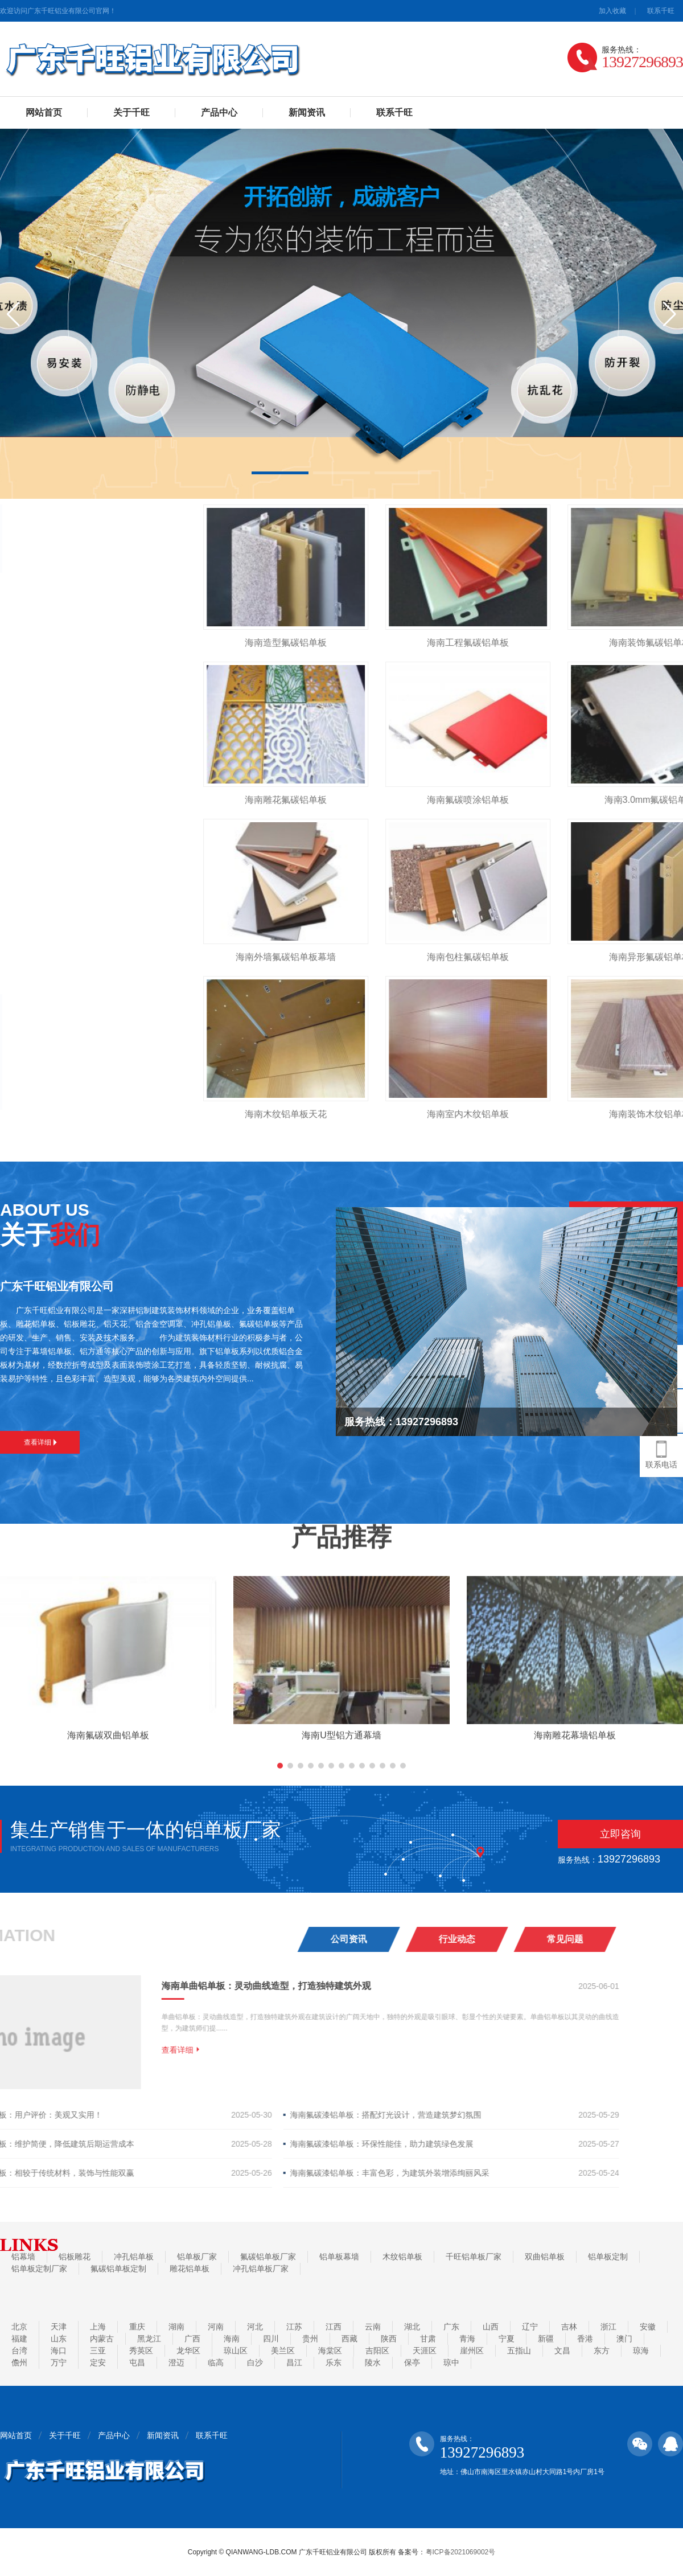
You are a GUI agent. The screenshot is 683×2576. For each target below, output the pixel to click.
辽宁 (530, 2326)
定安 (98, 2362)
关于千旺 (131, 112)
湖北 (412, 2326)
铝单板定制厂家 (39, 2268)
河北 (255, 2326)
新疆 (546, 2338)
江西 (334, 2326)
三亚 (98, 2350)
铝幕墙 (23, 2256)
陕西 (389, 2338)
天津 (59, 2326)
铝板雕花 (74, 2256)
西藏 (349, 2338)
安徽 (648, 2326)
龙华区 (188, 2350)
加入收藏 (612, 11)
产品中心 (219, 112)
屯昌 (137, 2362)
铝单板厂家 (197, 2256)
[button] (280, 472)
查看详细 (40, 1442)
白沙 (255, 2362)
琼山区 (236, 2350)
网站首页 (44, 112)
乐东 (334, 2362)
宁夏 (507, 2338)
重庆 (137, 2326)
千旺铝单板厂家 (473, 2256)
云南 (373, 2326)
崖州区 (472, 2350)
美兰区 (283, 2350)
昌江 (294, 2362)
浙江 (608, 2326)
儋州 (19, 2362)
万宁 (59, 2362)
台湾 (19, 2350)
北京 (19, 2326)
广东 (451, 2326)
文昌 (562, 2350)
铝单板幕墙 (339, 2256)
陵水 (373, 2362)
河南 (216, 2326)
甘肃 (428, 2338)
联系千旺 (660, 11)
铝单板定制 (608, 2256)
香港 (585, 2338)
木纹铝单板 (402, 2256)
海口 (59, 2350)
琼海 (641, 2350)
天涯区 (425, 2350)
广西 (192, 2338)
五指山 (519, 2350)
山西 (491, 2326)
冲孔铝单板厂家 (261, 2268)
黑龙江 (149, 2338)
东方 (602, 2350)
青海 (467, 2338)
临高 (216, 2362)
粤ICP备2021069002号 (461, 2552)
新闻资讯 (307, 112)
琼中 (451, 2362)
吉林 (569, 2326)
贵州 (310, 2338)
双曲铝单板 (545, 2256)
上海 (98, 2326)
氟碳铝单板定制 (118, 2268)
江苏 (294, 2326)
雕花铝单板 (189, 2268)
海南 (232, 2338)
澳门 (624, 2338)
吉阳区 (377, 2350)
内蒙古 (102, 2338)
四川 (271, 2338)
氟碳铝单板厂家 (268, 2256)
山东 (59, 2338)
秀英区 (141, 2350)
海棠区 (330, 2350)
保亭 (412, 2362)
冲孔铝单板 (134, 2256)
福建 (19, 2338)
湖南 (176, 2326)
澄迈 (176, 2362)
